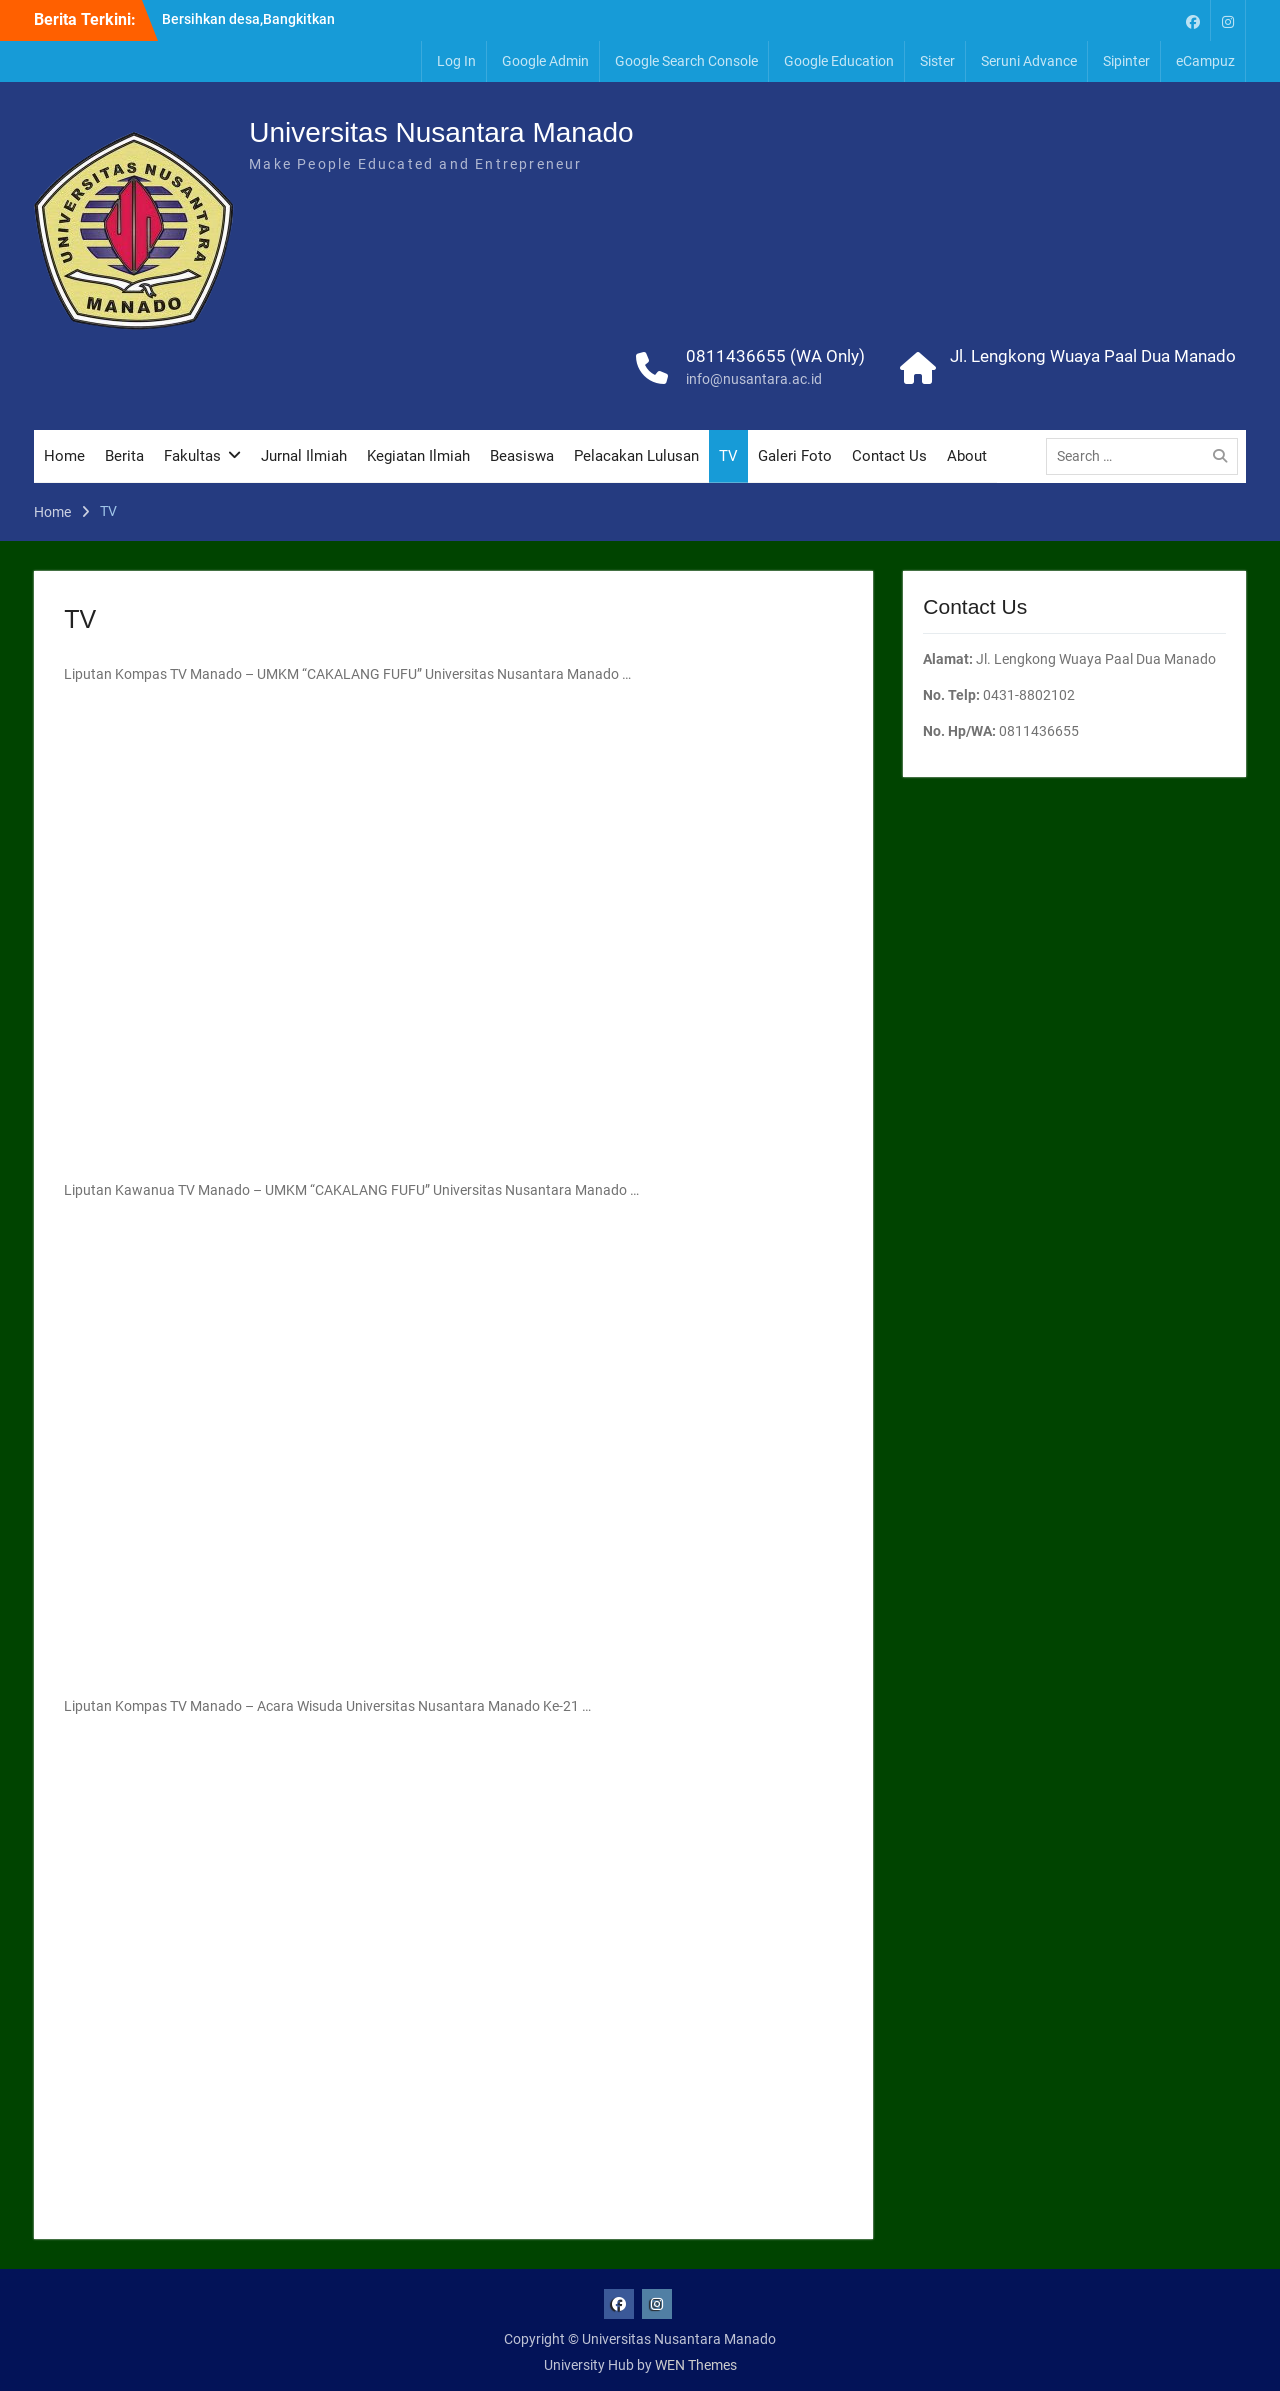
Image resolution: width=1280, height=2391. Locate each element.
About (967, 456)
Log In (456, 61)
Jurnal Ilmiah (304, 456)
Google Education (839, 61)
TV (728, 456)
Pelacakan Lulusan (636, 456)
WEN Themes (696, 2365)
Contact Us (889, 456)
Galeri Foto (795, 456)
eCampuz (1205, 61)
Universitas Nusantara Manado (441, 132)
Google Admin (545, 61)
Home (64, 456)
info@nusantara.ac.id (754, 379)
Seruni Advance (1029, 61)
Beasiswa (522, 456)
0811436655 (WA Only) (775, 356)
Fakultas (192, 456)
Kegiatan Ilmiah (418, 456)
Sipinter (1126, 61)
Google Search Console (686, 61)
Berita (124, 456)
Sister (937, 61)
